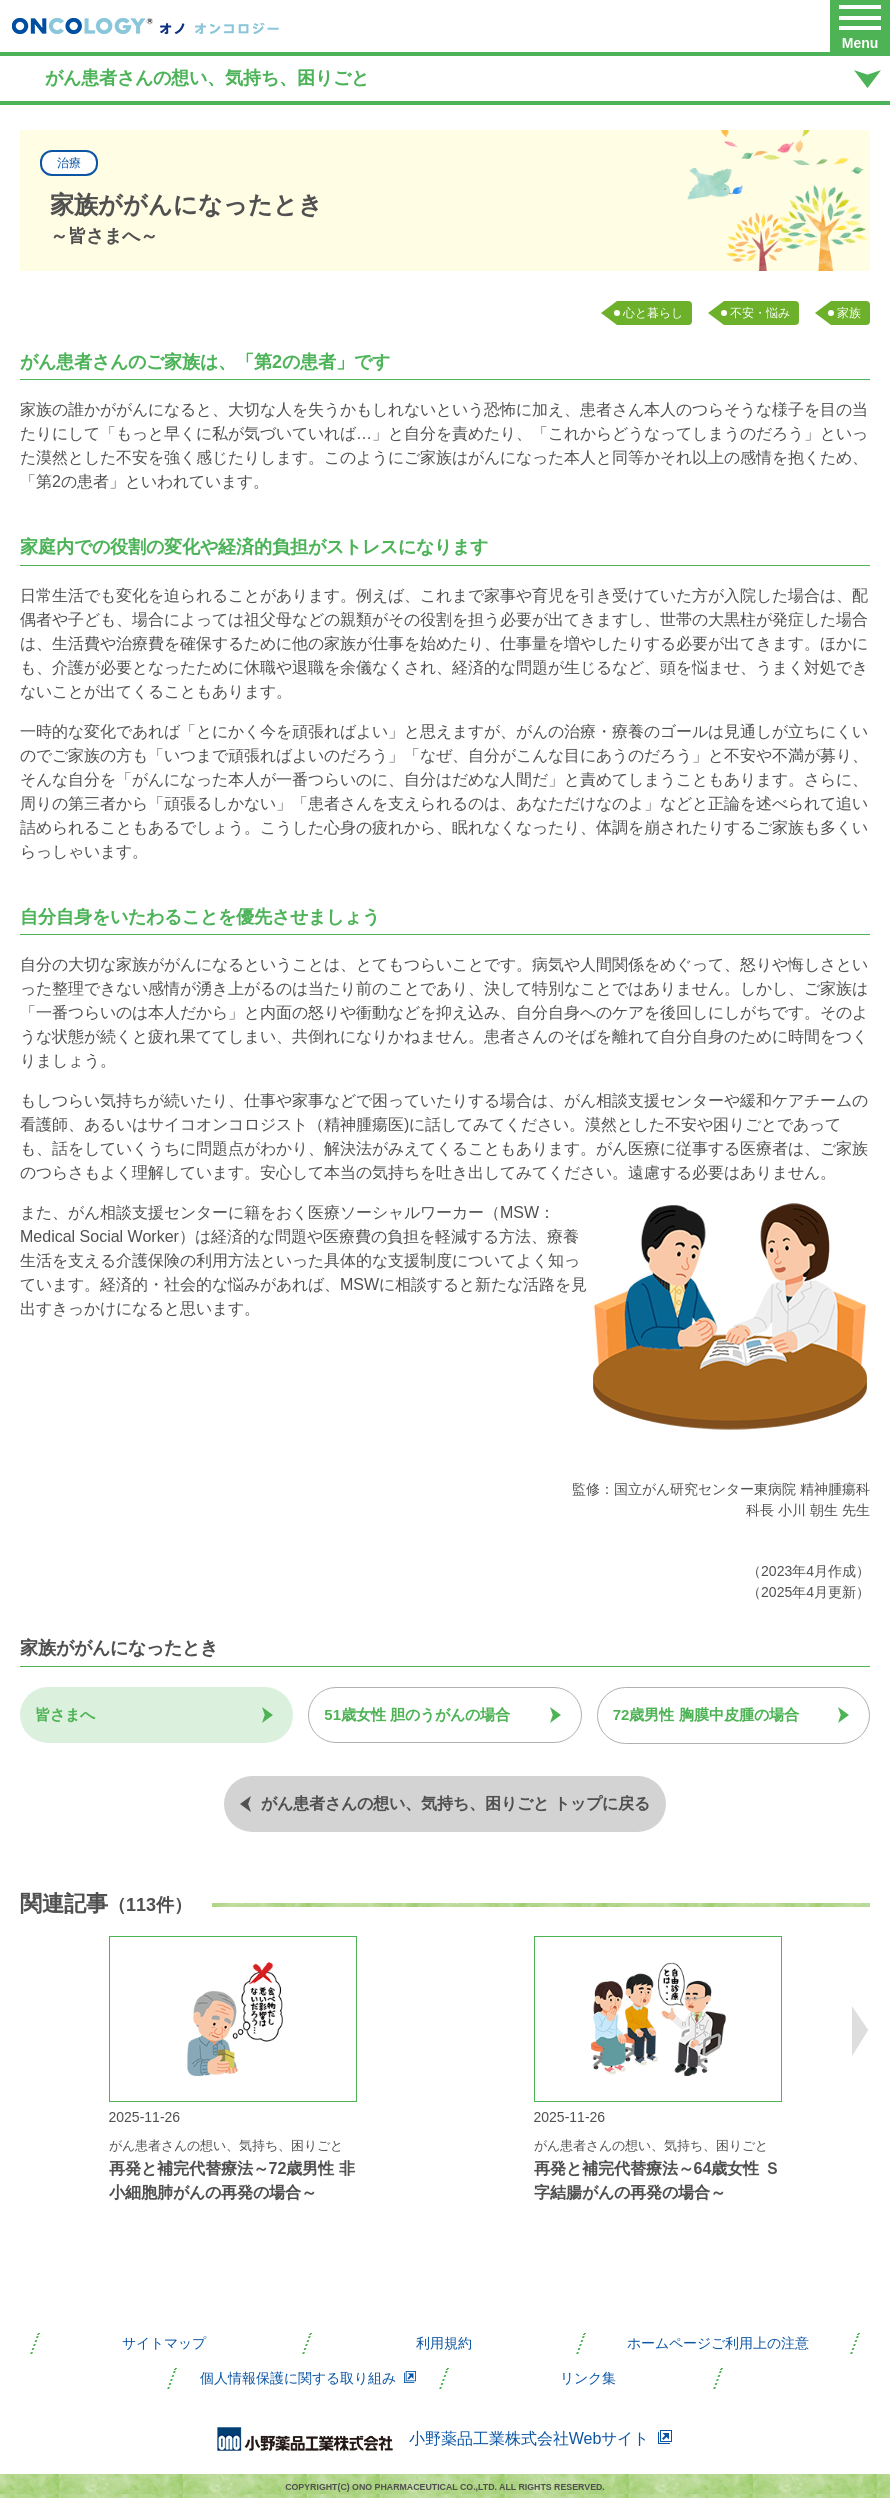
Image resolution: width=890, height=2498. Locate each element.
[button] (860, 26)
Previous (30, 2031)
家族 (849, 313)
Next (860, 2031)
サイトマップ (164, 2342)
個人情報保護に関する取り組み (307, 2377)
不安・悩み (760, 313)
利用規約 (444, 2342)
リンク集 (588, 2377)
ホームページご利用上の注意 (718, 2342)
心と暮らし (653, 313)
